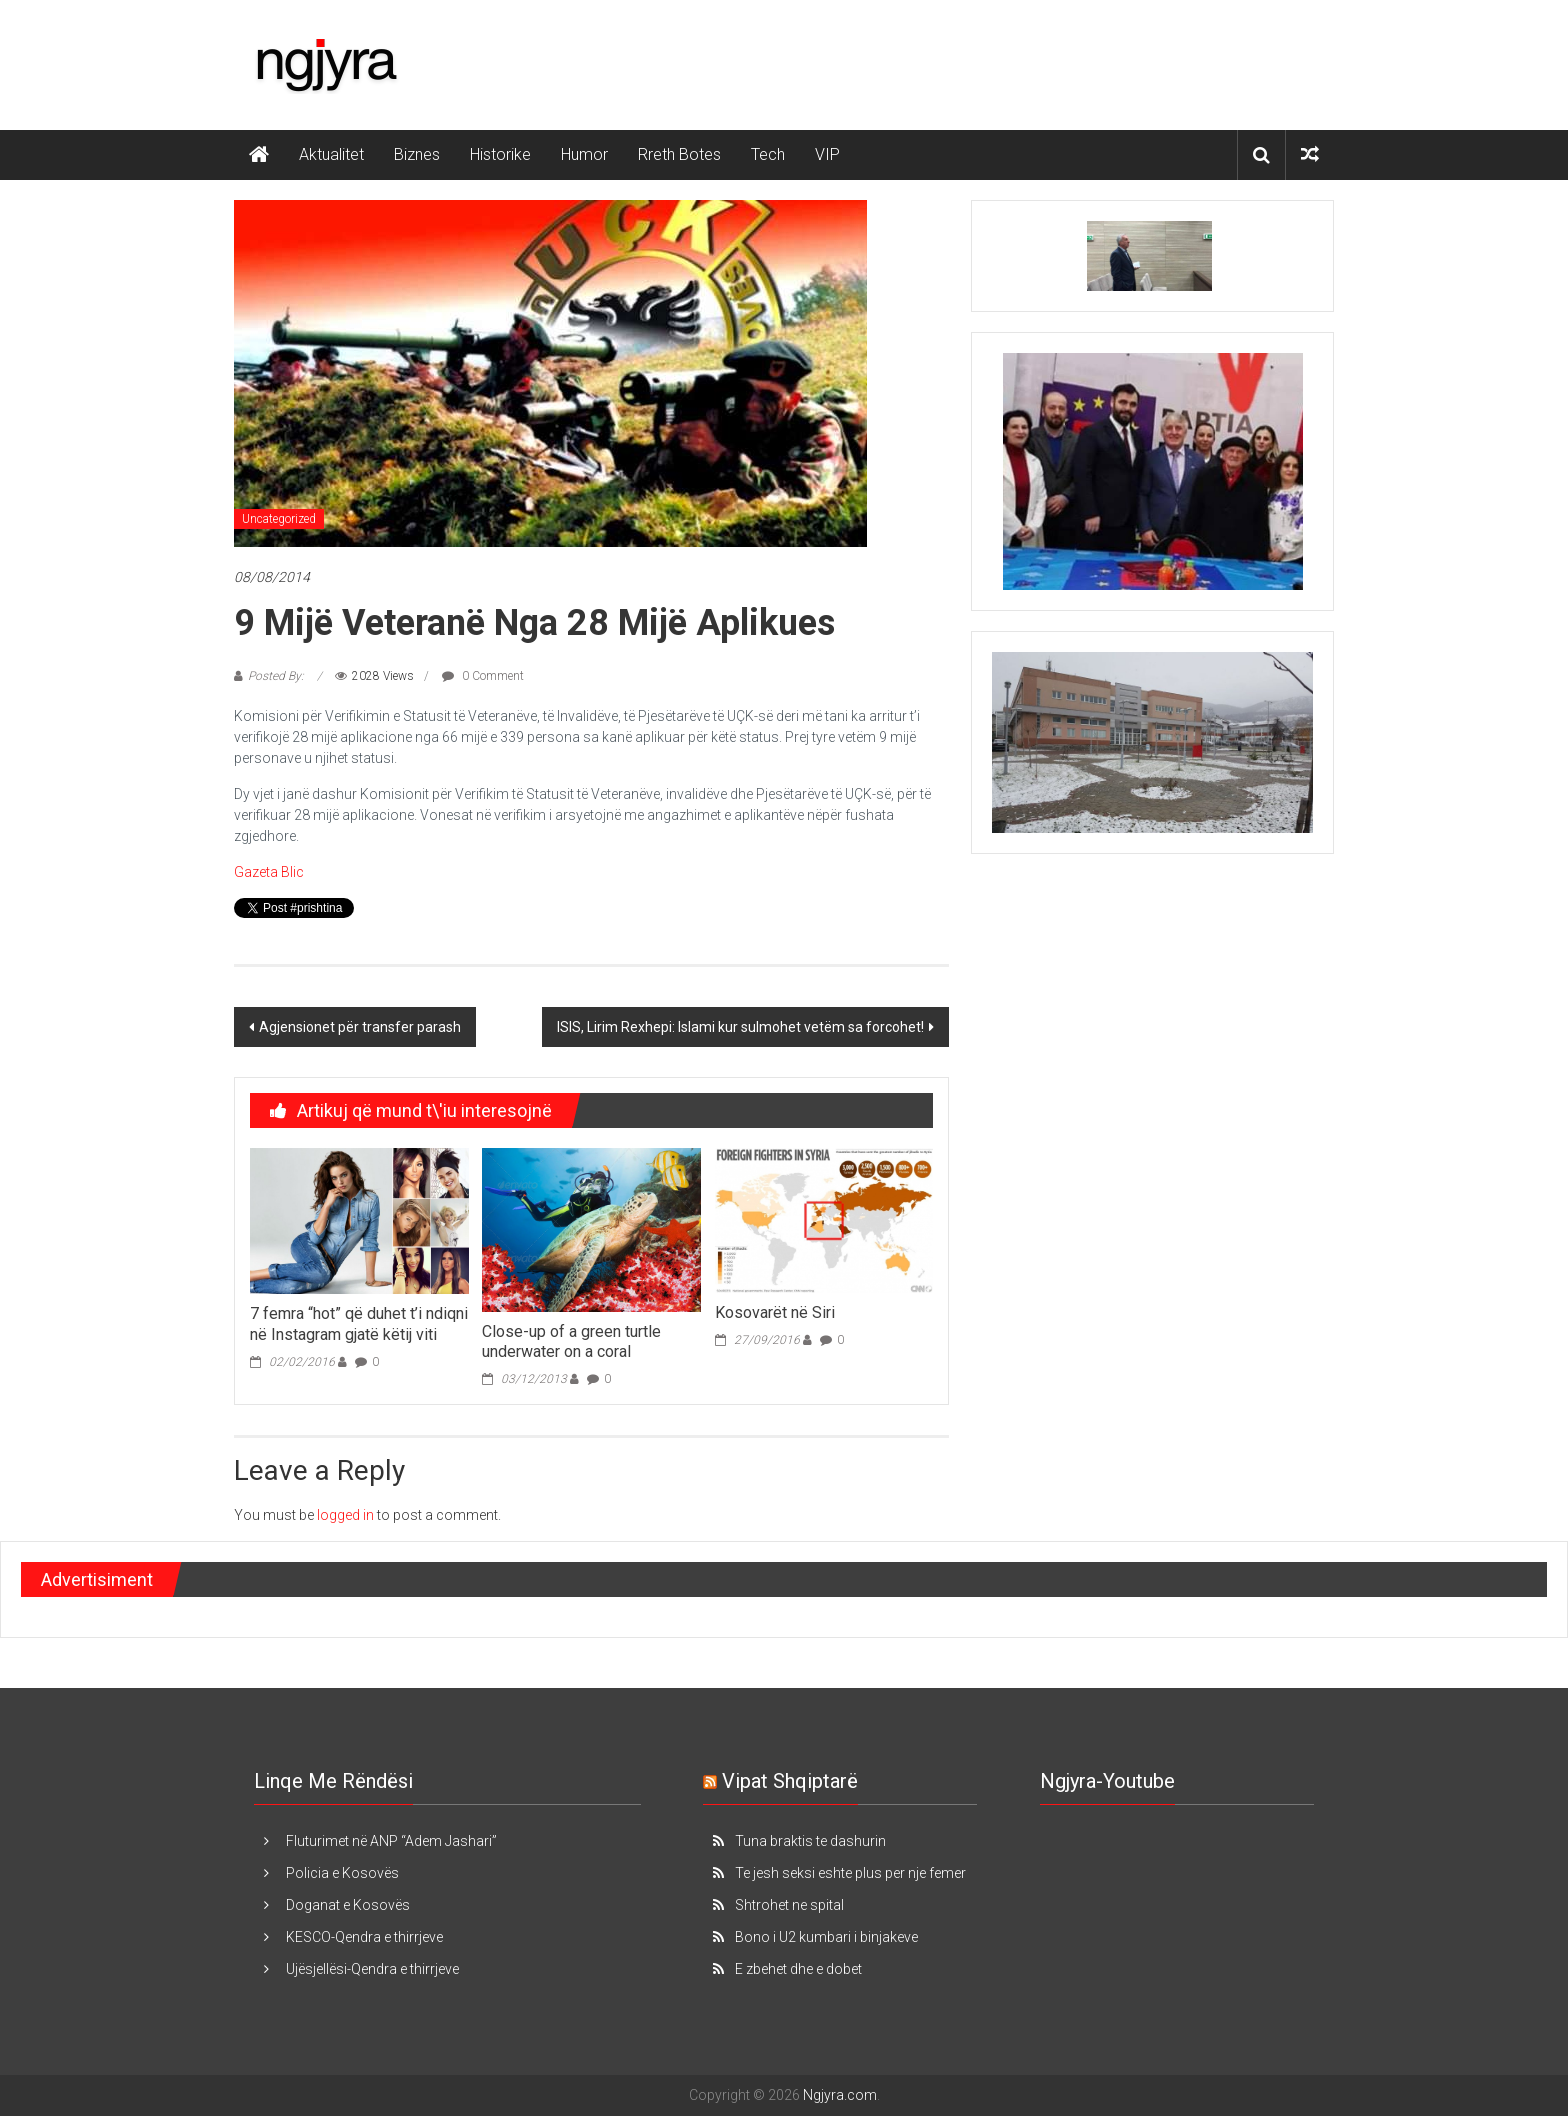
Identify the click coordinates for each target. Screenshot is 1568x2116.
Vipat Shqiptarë (790, 1781)
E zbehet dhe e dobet (798, 1969)
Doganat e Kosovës (348, 1905)
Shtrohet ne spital (789, 1905)
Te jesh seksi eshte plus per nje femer (850, 1873)
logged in (345, 1515)
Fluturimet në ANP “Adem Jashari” (391, 1841)
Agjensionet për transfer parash (360, 1027)
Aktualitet (331, 154)
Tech (768, 154)
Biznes (417, 154)
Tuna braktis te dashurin (810, 1841)
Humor (584, 154)
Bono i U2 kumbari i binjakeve (826, 1937)
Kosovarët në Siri (775, 1312)
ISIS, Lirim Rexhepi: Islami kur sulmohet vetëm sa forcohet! (740, 1027)
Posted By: (277, 676)
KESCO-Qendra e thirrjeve (364, 1937)
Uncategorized (279, 519)
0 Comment (483, 676)
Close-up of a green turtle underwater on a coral (571, 1342)
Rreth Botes (679, 154)
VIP (827, 154)
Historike (500, 154)
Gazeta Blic (269, 872)
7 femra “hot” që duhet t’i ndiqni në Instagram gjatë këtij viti (359, 1324)
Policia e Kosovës (342, 1873)
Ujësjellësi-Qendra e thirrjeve (372, 1969)
